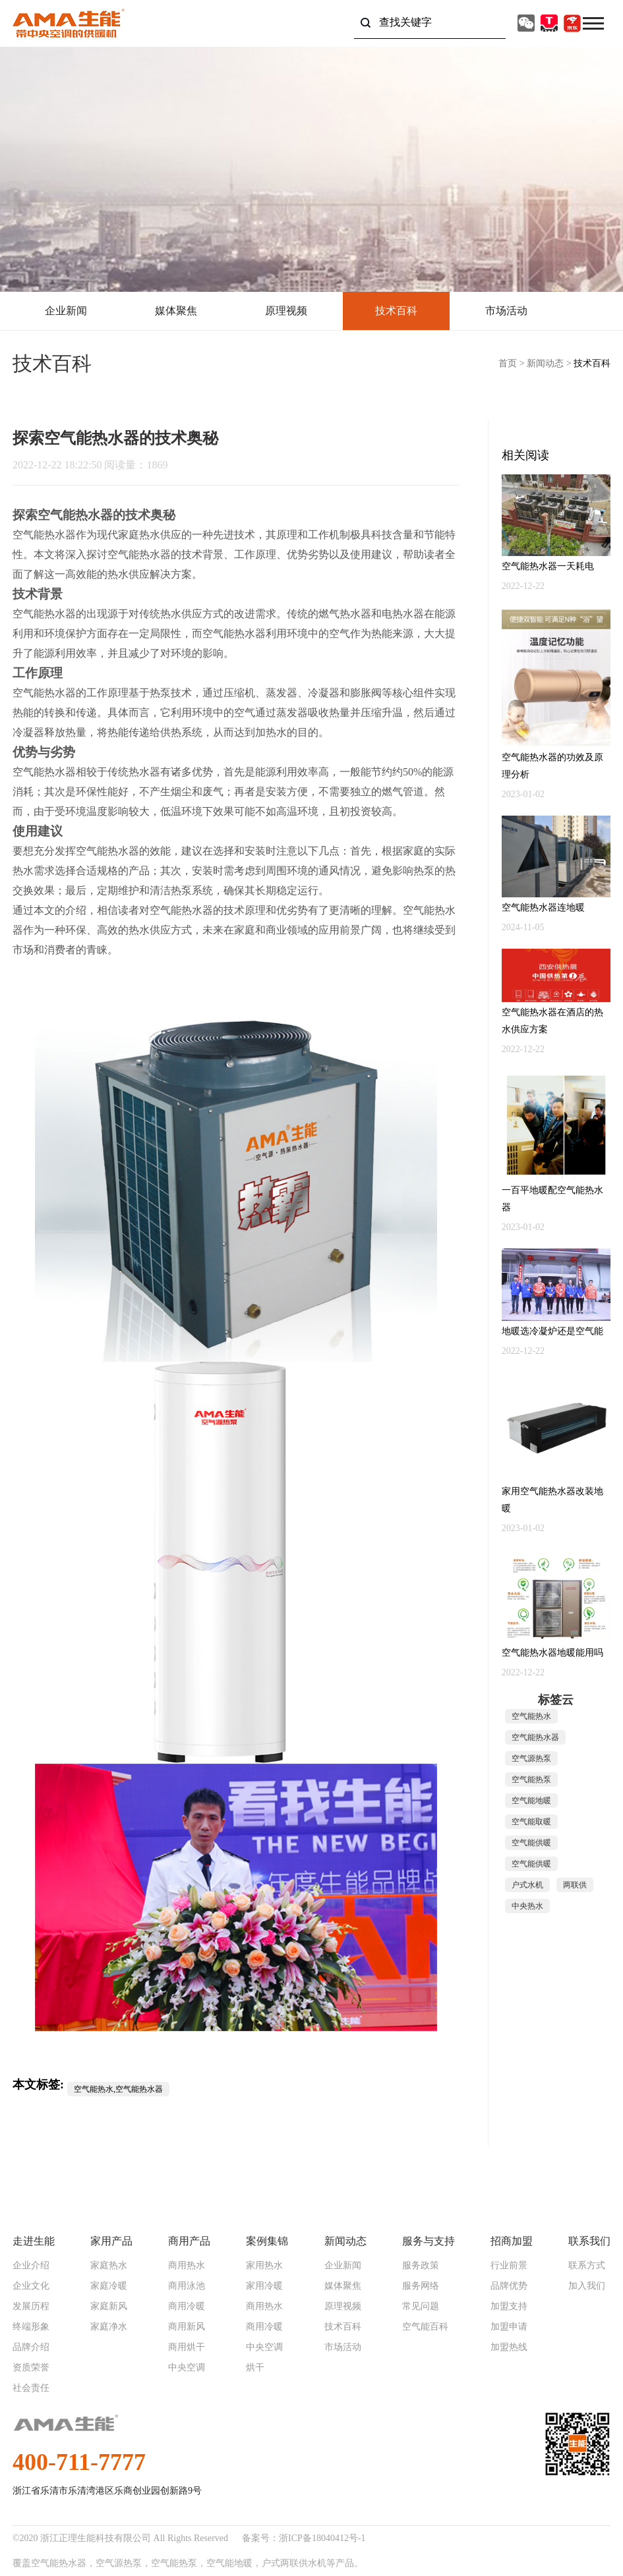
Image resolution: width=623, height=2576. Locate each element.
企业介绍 (31, 2265)
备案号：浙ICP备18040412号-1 (303, 2538)
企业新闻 (66, 310)
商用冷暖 (186, 2306)
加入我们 (586, 2286)
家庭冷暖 (108, 2286)
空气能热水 (531, 1716)
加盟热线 (508, 2347)
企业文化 (31, 2286)
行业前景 (508, 2265)
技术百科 (396, 310)
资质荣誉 (31, 2367)
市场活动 (506, 310)
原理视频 (286, 310)
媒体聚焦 (176, 310)
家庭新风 (108, 2306)
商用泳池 (186, 2286)
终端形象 (31, 2327)
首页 (507, 363)
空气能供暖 (531, 1842)
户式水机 (527, 1885)
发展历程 (31, 2306)
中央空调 (186, 2367)
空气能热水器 (75, 515)
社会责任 (31, 2388)
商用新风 (186, 2327)
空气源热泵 (531, 1758)
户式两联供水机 (294, 2563)
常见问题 (420, 2306)
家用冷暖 (264, 2286)
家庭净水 (108, 2327)
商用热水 (186, 2265)
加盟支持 (508, 2306)
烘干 (255, 2367)
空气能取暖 (531, 1821)
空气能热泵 (531, 1779)
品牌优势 (508, 2286)
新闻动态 (545, 363)
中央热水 (527, 1906)
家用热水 (264, 2265)
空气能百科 (425, 2327)
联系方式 (586, 2265)
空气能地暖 (531, 1800)
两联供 (575, 1885)
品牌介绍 (31, 2347)
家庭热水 (108, 2265)
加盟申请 (508, 2327)
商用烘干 (186, 2347)
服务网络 (420, 2286)
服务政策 (420, 2265)
